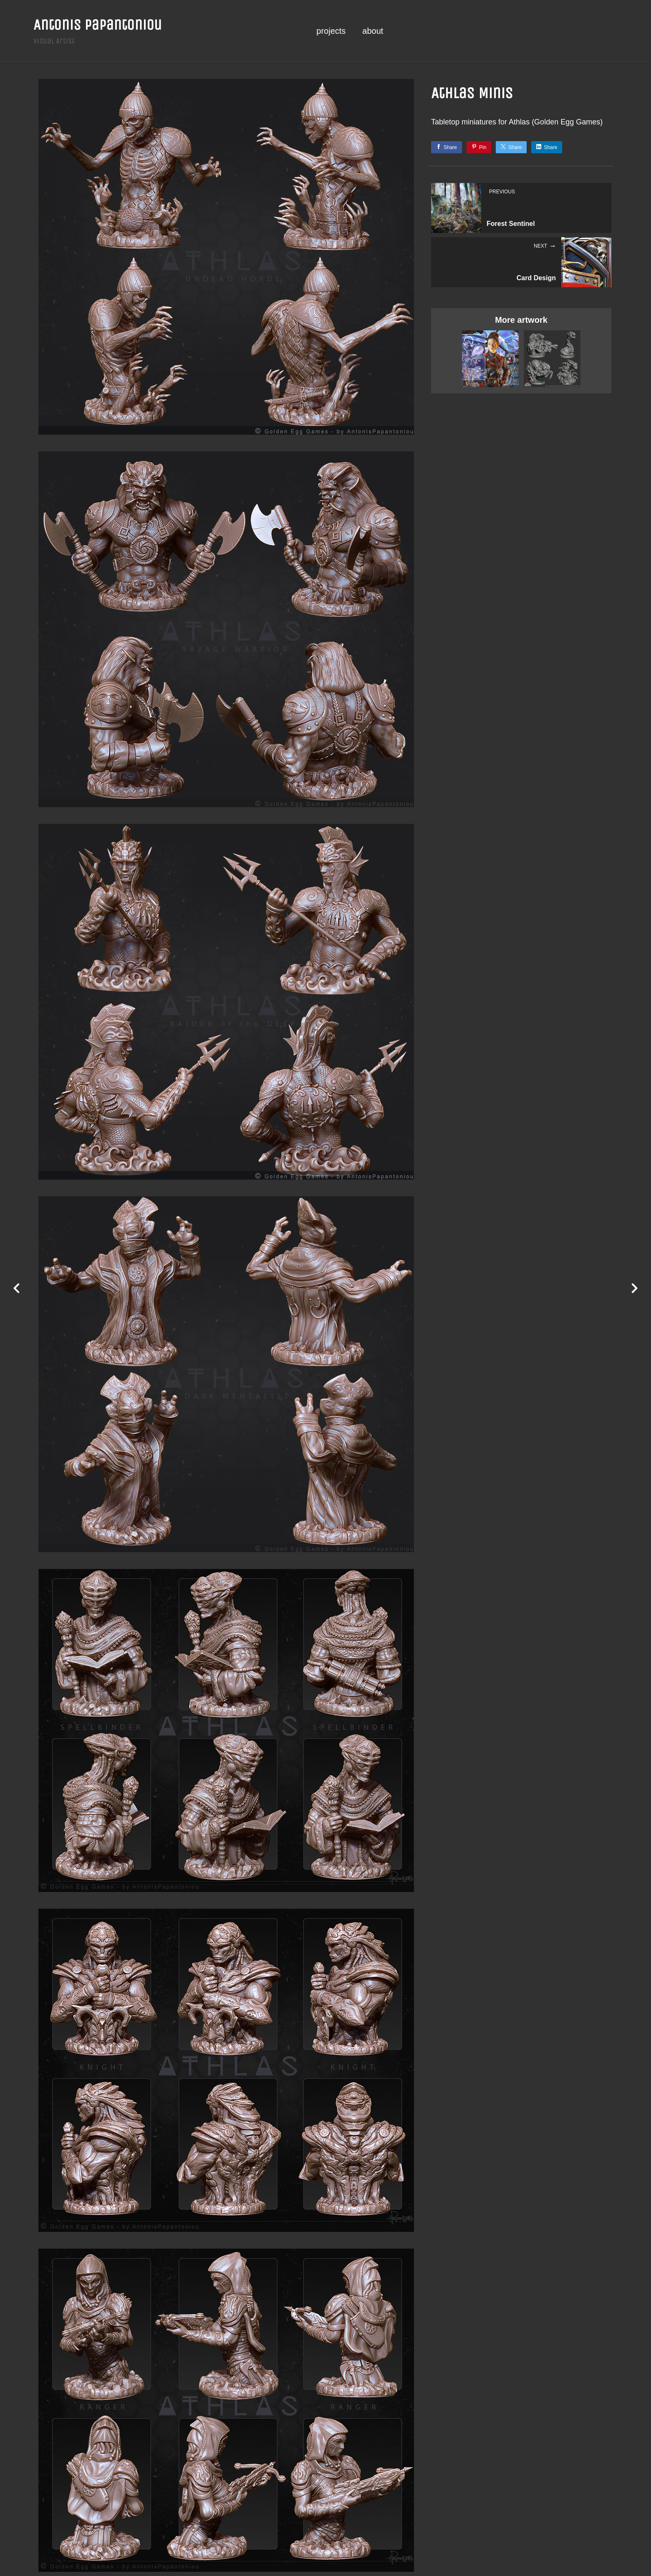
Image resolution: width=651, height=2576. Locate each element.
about (372, 30)
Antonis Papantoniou (97, 25)
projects (331, 30)
